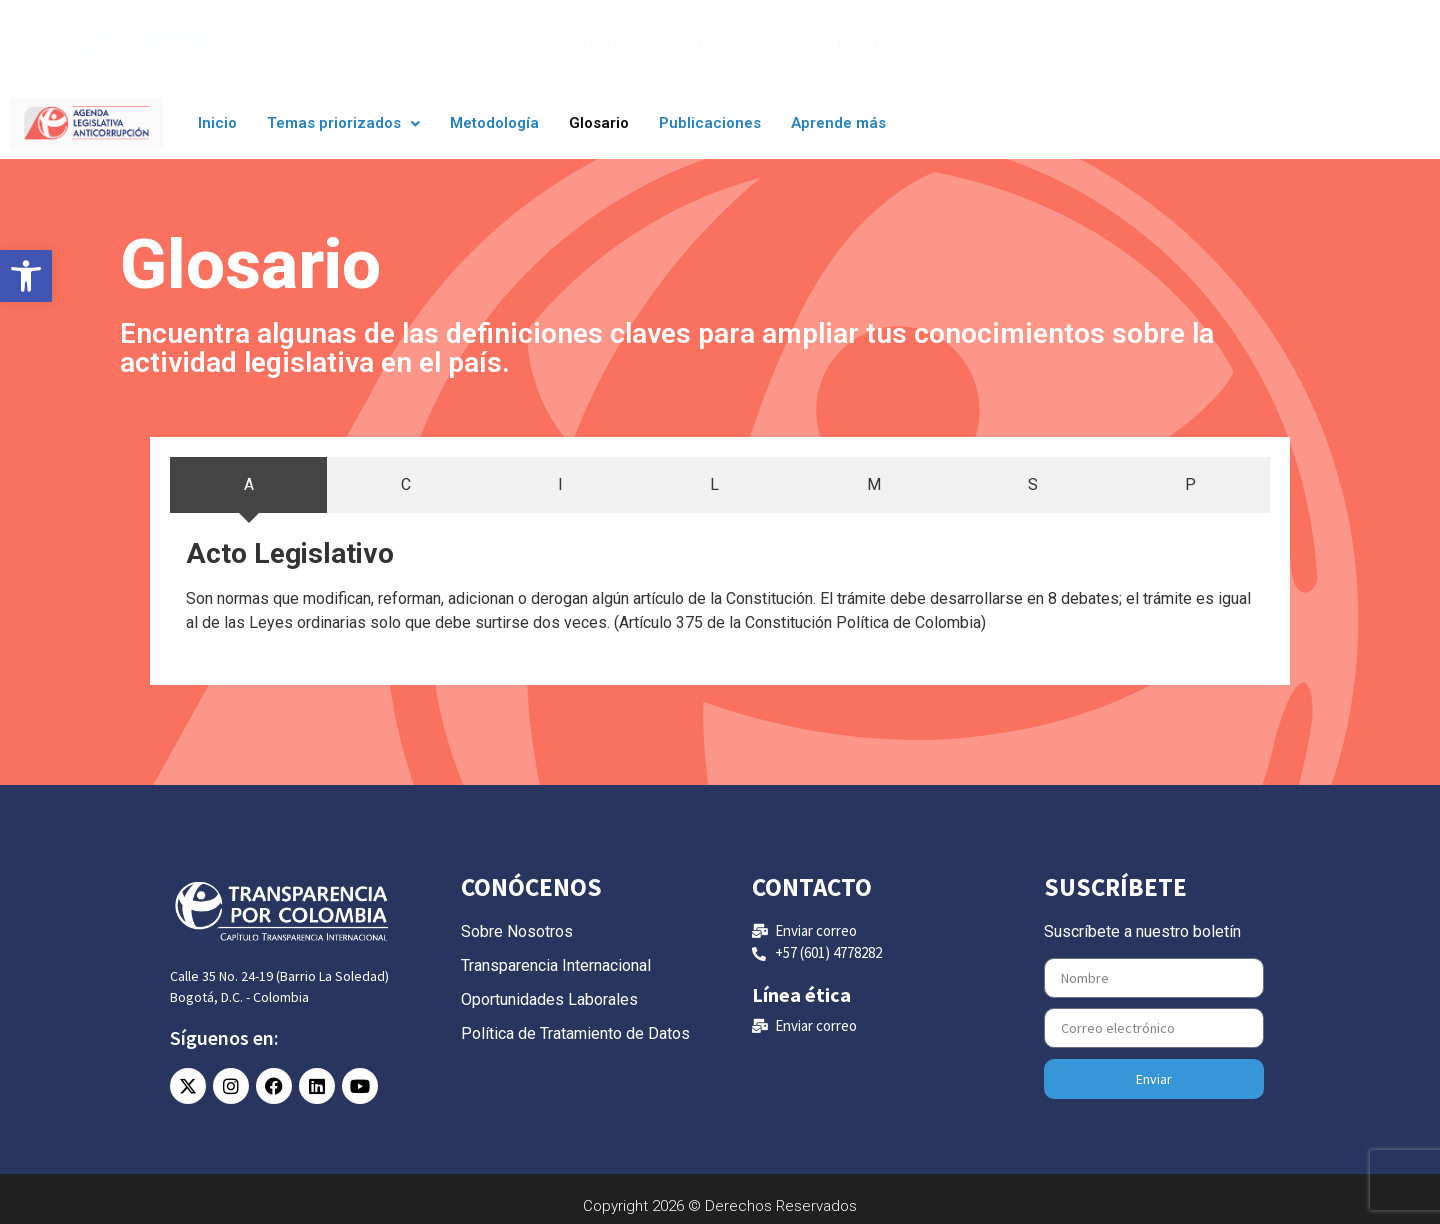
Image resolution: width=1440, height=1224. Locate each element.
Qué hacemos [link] (631, 44)
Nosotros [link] (878, 44)
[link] (26, 276)
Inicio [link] (543, 44)
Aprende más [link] (838, 123)
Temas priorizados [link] (343, 123)
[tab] (248, 485)
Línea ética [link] (801, 994)
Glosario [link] (599, 123)
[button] (343, 123)
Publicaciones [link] (755, 44)
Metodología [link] (494, 123)
